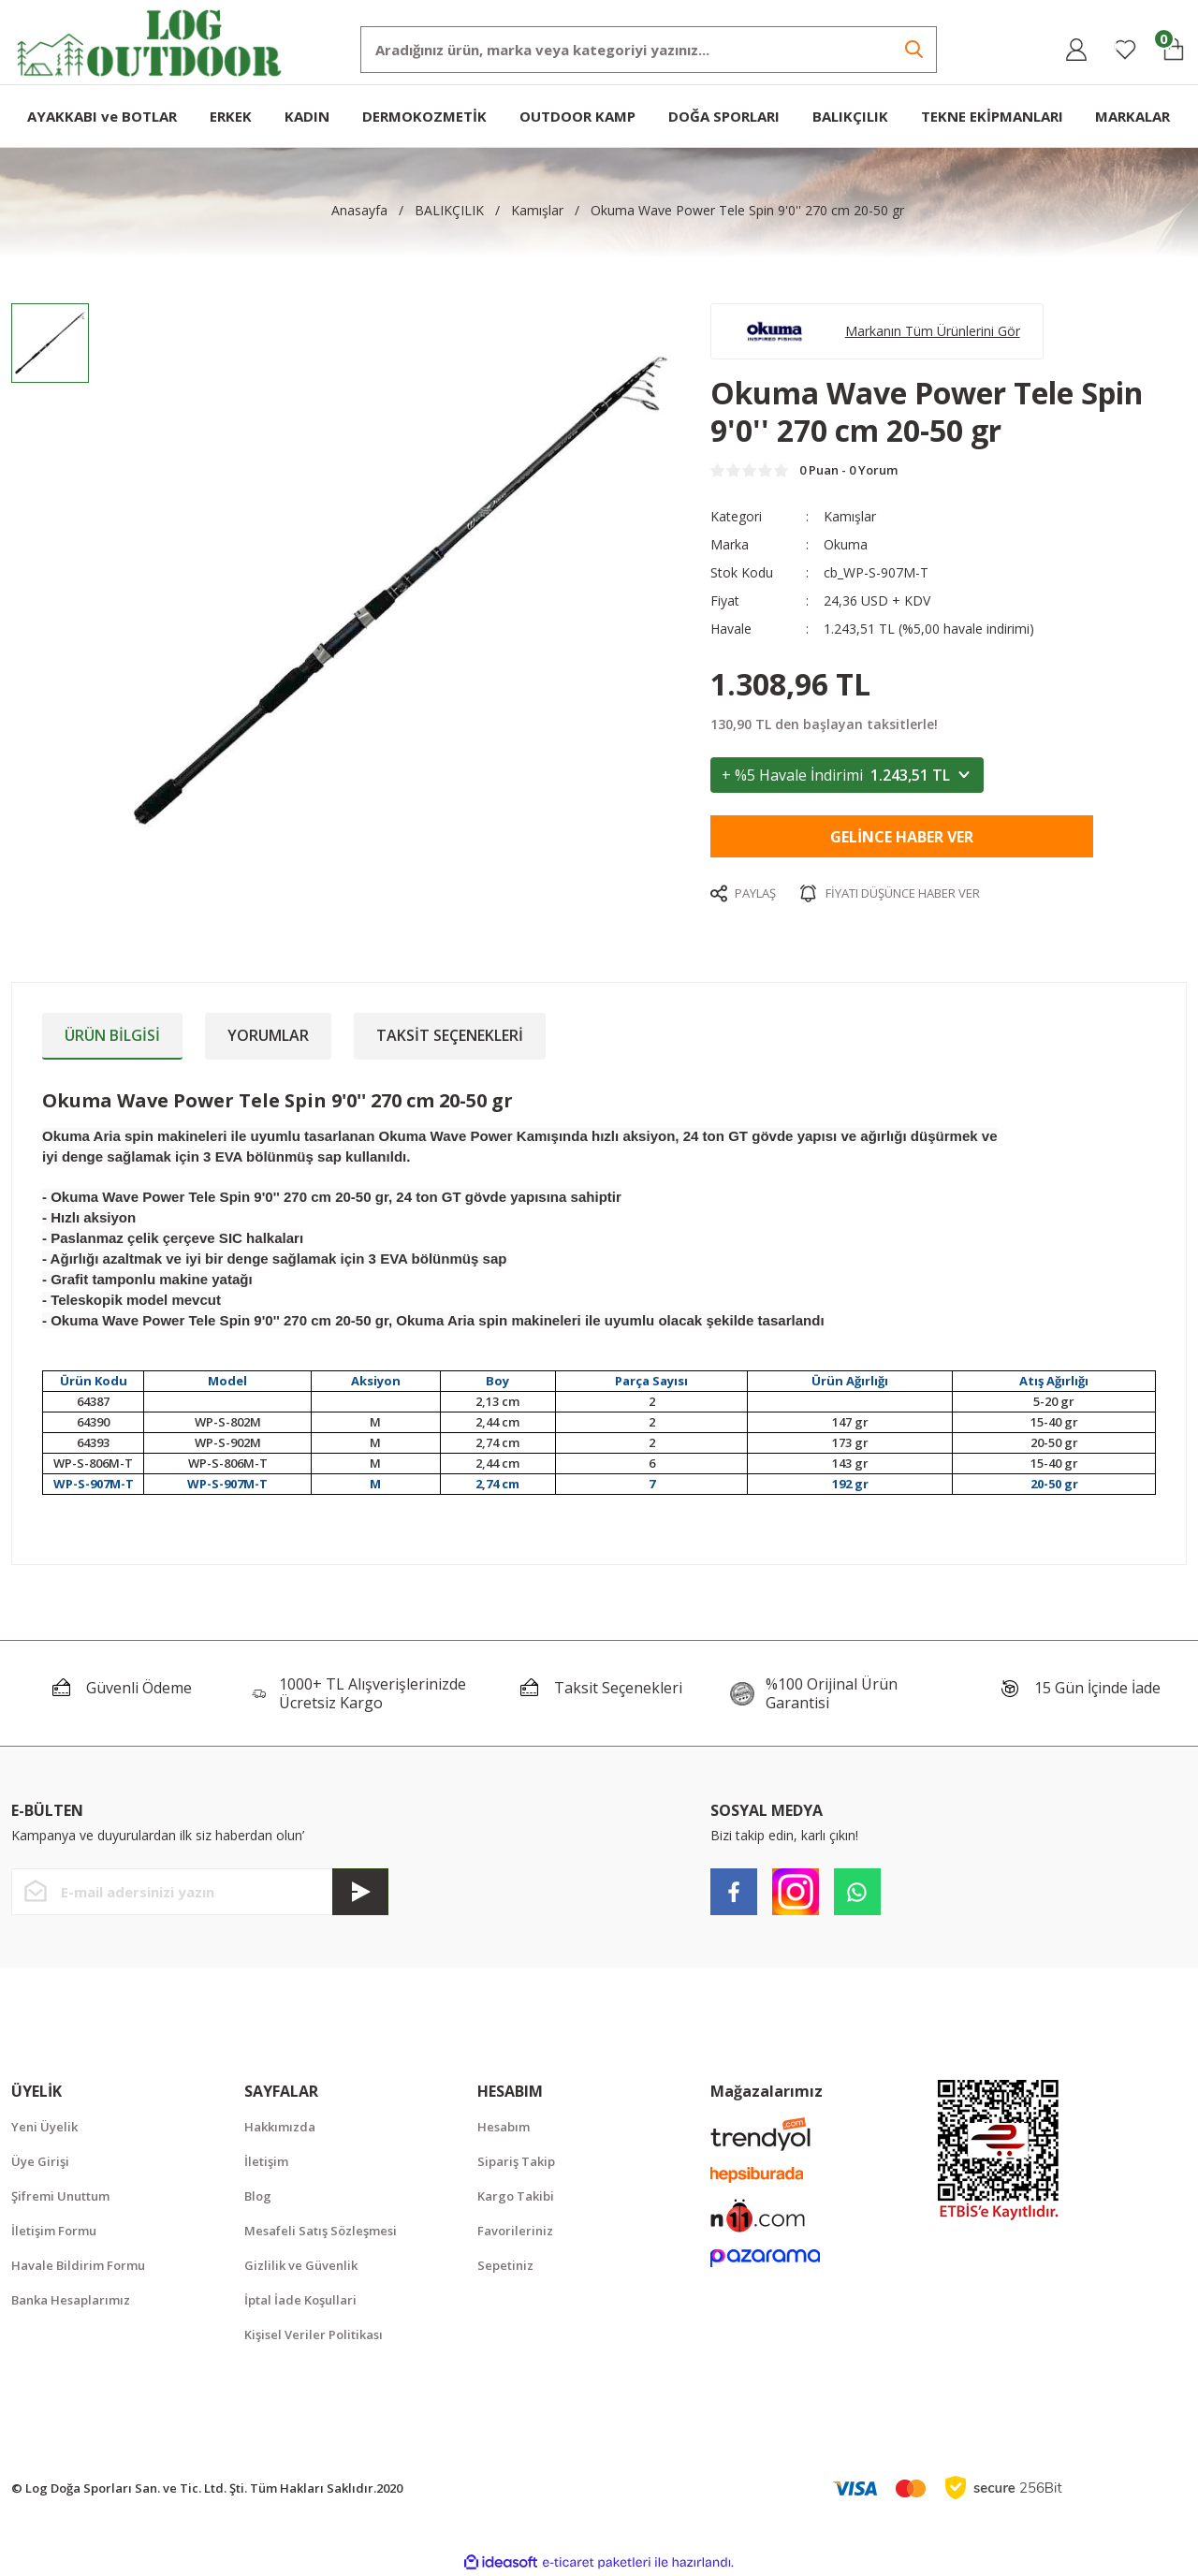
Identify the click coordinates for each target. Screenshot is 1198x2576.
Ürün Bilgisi (112, 1035)
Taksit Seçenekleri (449, 1035)
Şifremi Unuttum (60, 2196)
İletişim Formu (53, 2230)
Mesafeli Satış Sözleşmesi (320, 2230)
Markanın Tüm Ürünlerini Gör (932, 331)
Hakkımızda (279, 2126)
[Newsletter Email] (199, 1891)
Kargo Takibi (515, 2196)
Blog (257, 2196)
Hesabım (503, 2126)
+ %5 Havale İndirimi (847, 775)
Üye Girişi (40, 2161)
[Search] (648, 49)
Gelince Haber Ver (901, 837)
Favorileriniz (515, 2230)
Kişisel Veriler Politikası (313, 2334)
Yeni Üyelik (44, 2126)
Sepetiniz (505, 2265)
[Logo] (149, 41)
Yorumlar (268, 1035)
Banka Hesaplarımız (70, 2299)
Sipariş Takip (516, 2161)
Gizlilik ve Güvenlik (301, 2265)
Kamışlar (850, 516)
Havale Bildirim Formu (78, 2265)
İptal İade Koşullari (300, 2299)
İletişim (266, 2161)
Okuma (846, 544)
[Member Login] (1076, 50)
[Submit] (360, 1891)
